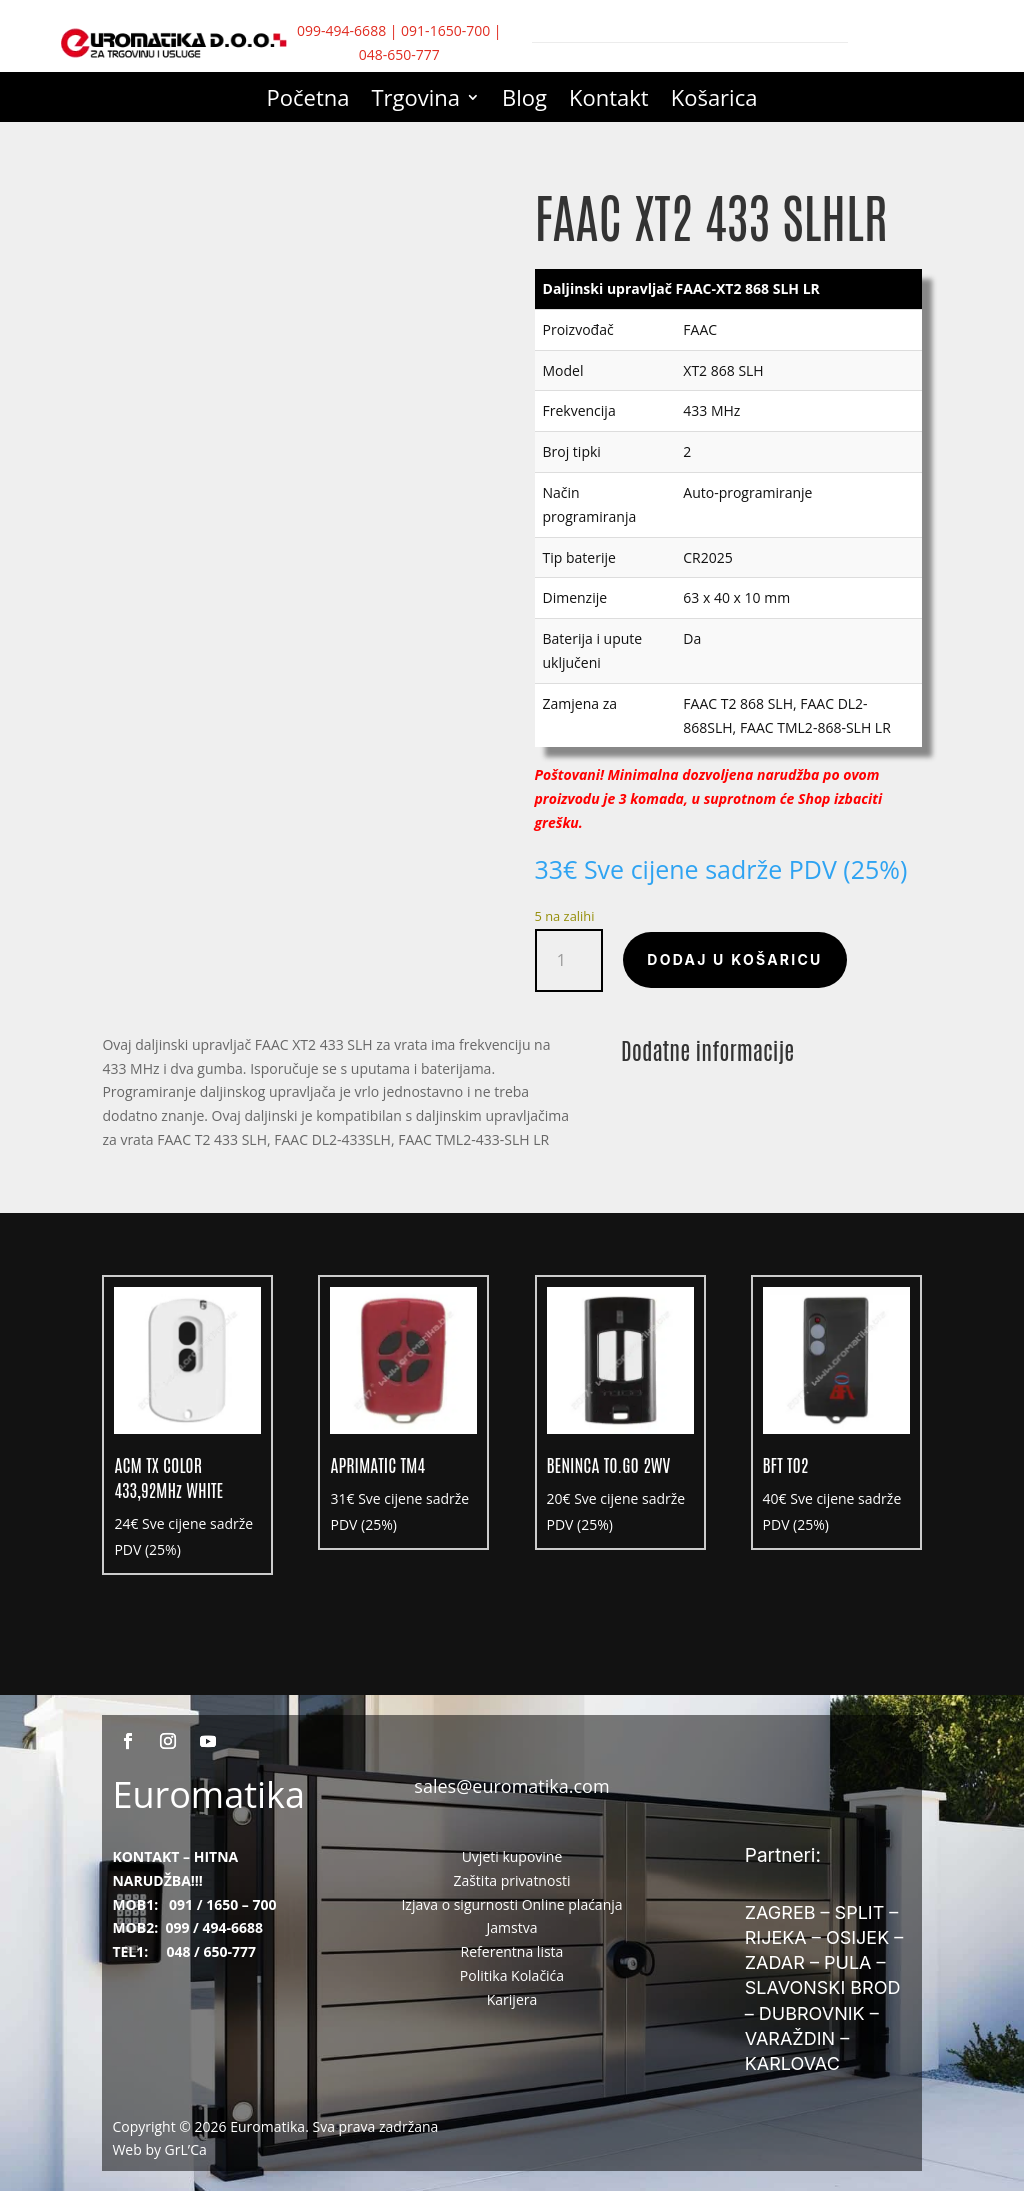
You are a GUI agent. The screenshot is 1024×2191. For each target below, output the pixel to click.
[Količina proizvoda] (569, 960)
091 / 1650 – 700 (222, 1904)
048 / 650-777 (211, 1951)
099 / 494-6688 (214, 1927)
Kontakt (609, 101)
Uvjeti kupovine (512, 1856)
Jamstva (512, 1927)
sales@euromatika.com (511, 1786)
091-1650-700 (445, 30)
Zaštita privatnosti (511, 1880)
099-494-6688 (341, 30)
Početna (308, 101)
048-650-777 (399, 54)
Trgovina (416, 101)
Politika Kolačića (512, 1975)
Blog (524, 101)
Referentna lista (512, 1951)
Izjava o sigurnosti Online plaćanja (511, 1904)
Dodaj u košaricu (734, 959)
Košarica (714, 101)
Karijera (512, 1999)
